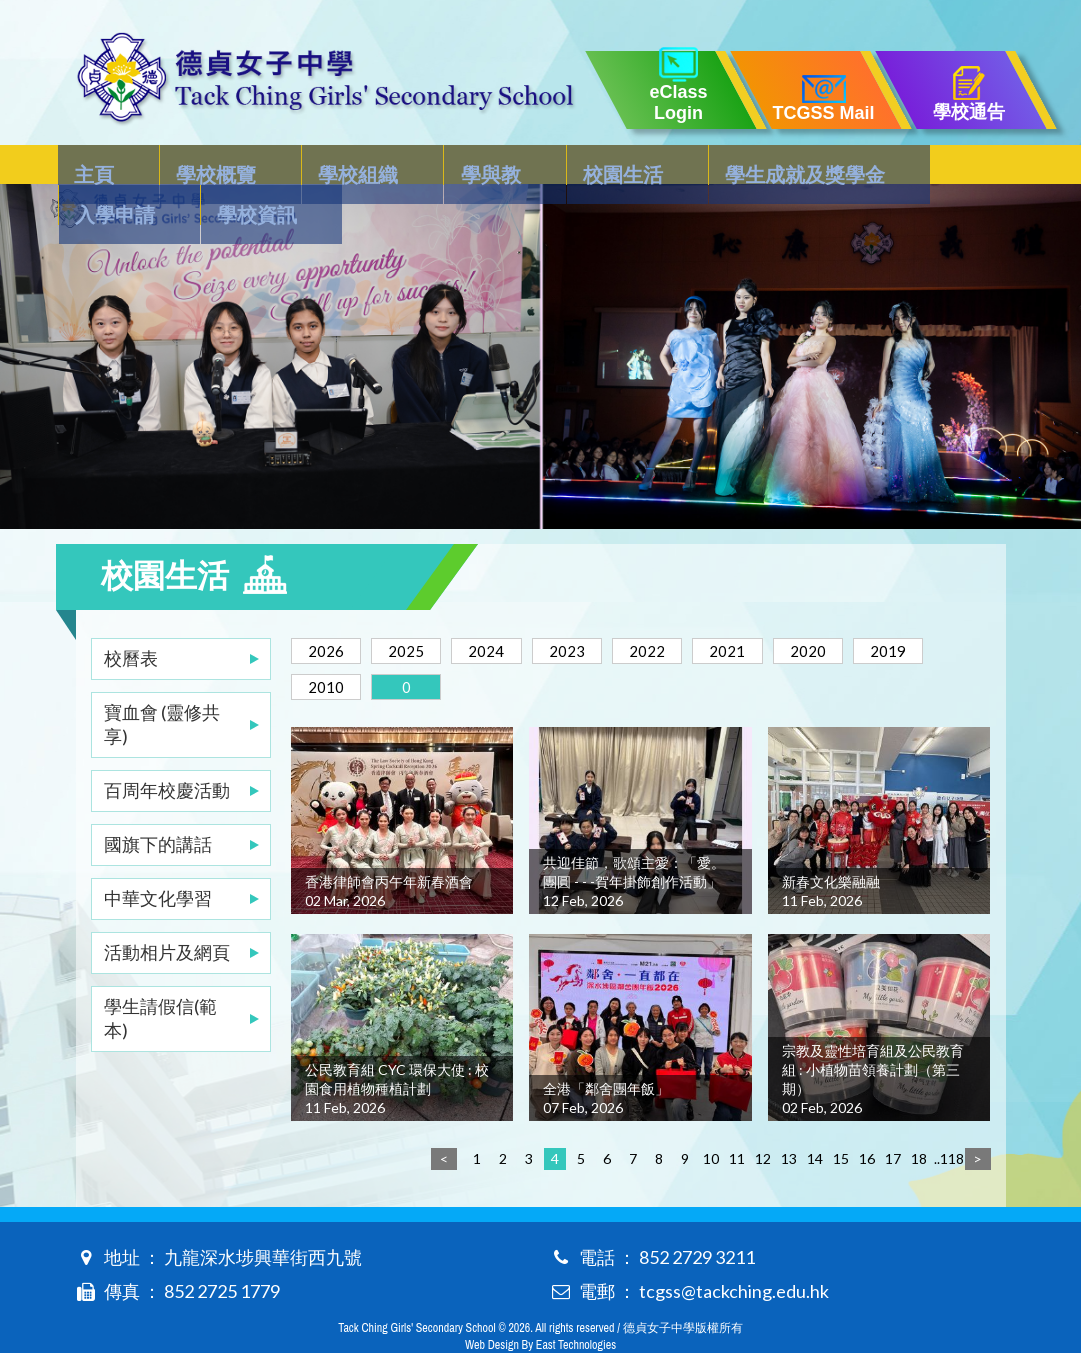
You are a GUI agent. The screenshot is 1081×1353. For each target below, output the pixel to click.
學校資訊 (955, 166)
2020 (864, 610)
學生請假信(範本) (160, 978)
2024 (508, 610)
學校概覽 (193, 166)
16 (867, 1118)
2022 (686, 610)
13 (789, 1118)
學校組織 (310, 166)
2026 (330, 610)
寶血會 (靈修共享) (162, 684)
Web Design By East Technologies (540, 1305)
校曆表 (131, 618)
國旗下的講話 (158, 804)
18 (919, 1118)
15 (841, 1118)
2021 (775, 610)
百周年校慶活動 (167, 750)
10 (711, 1118)
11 (737, 1118)
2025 (419, 610)
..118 (945, 1118)
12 (763, 1118)
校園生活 (524, 166)
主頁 (96, 166)
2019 (330, 646)
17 (893, 1118)
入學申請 (838, 166)
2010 (419, 646)
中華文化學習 (158, 858)
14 (815, 1118)
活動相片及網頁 (167, 912)
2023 (597, 610)
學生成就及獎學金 (681, 166)
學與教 (417, 166)
